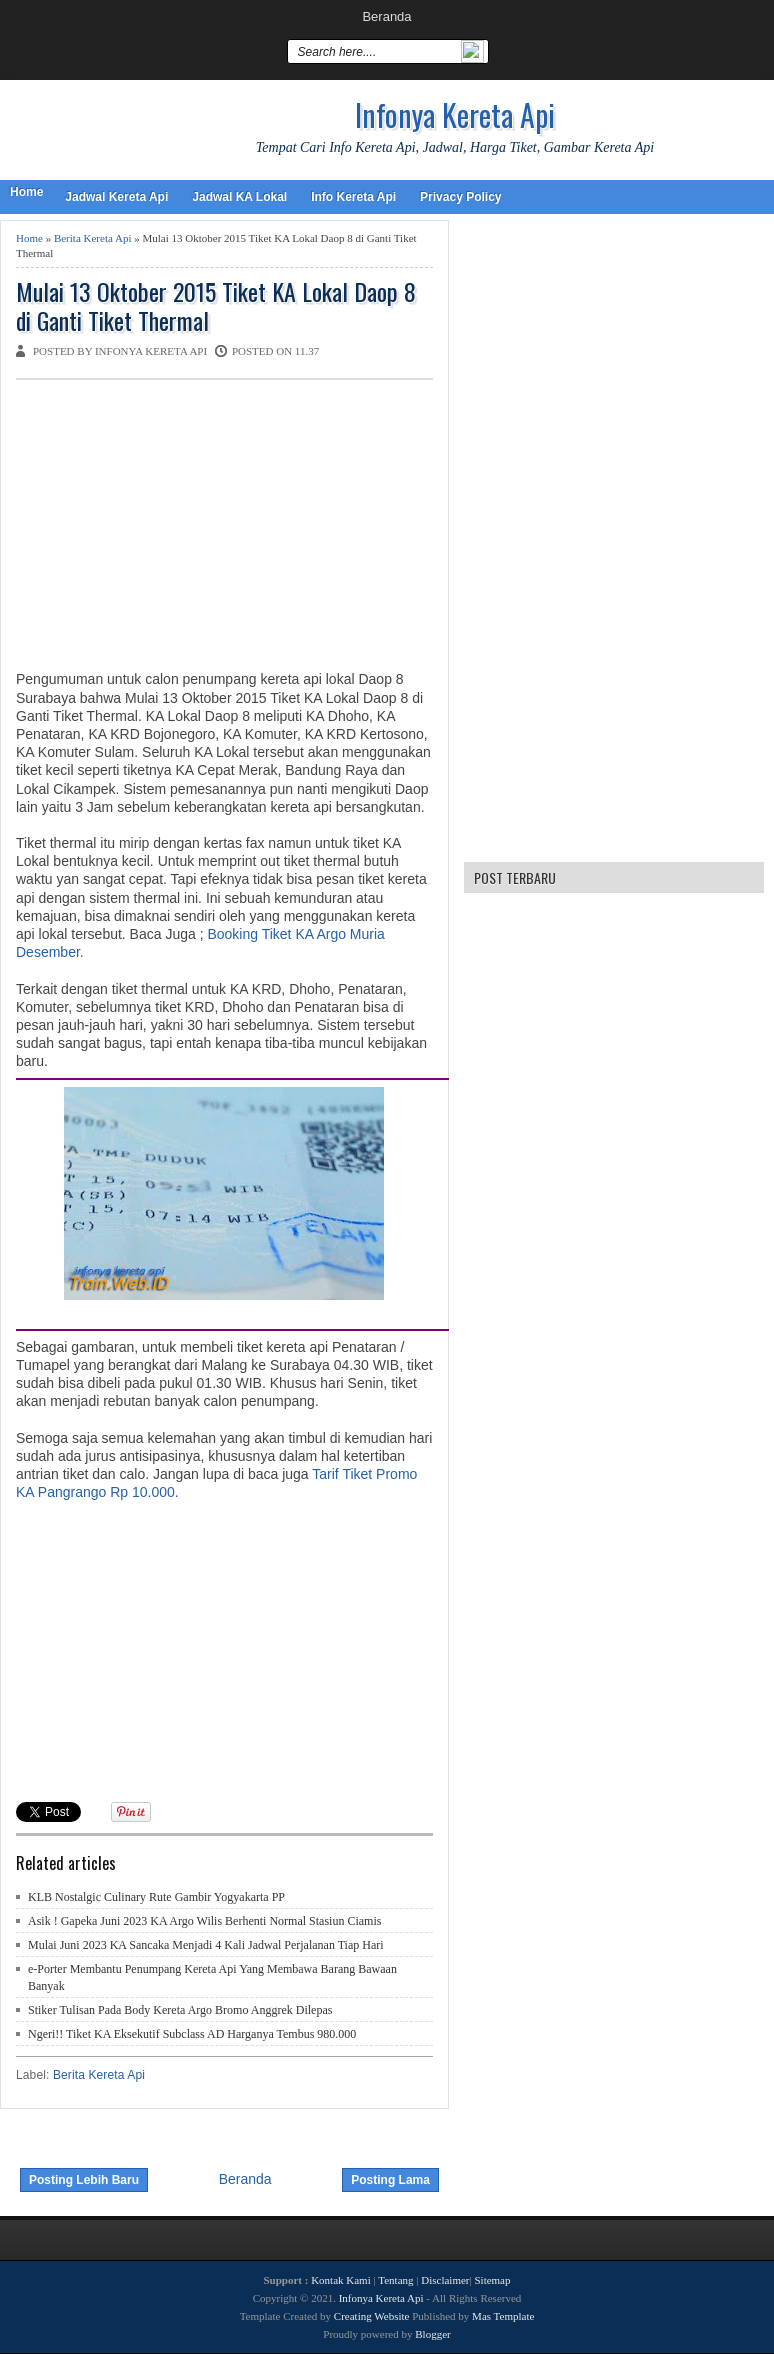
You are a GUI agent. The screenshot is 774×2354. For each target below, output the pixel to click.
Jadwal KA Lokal (239, 197)
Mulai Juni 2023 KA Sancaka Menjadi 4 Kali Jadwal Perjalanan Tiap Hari (206, 1945)
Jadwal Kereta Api (116, 197)
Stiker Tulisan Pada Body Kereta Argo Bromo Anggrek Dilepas (180, 2010)
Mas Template (503, 2316)
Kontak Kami (341, 2280)
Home (26, 192)
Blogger (432, 2334)
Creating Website (372, 2316)
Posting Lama (390, 2180)
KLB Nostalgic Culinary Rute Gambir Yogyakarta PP (156, 1897)
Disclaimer (445, 2280)
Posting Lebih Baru (84, 2180)
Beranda (386, 16)
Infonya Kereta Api (455, 114)
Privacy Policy (460, 197)
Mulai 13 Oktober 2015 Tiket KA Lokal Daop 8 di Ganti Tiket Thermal (216, 306)
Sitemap (492, 2280)
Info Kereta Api (353, 197)
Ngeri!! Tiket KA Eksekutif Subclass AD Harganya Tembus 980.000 (192, 2034)
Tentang (395, 2280)
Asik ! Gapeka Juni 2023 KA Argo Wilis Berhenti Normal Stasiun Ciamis (204, 1921)
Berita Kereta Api (93, 238)
